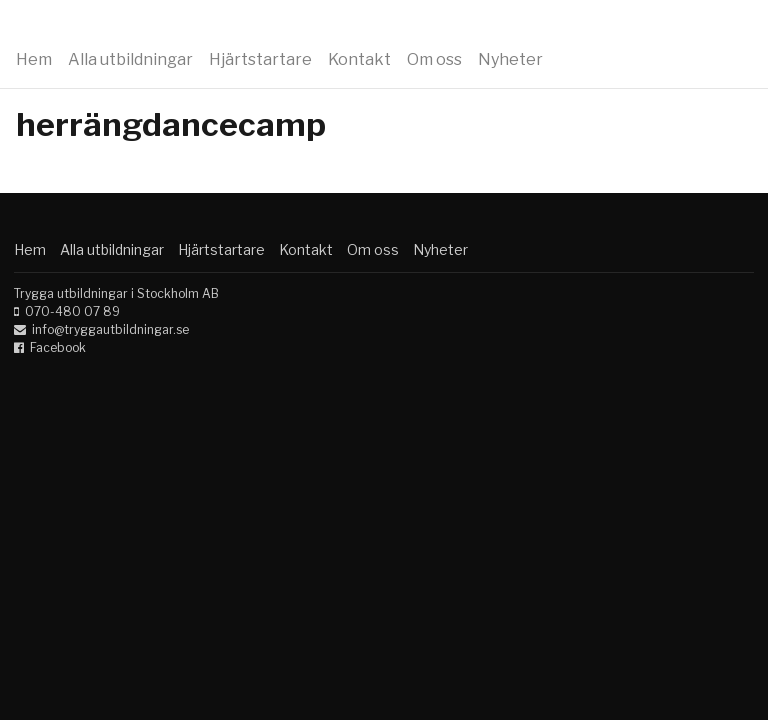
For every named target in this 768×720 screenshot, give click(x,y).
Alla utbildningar (130, 59)
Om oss (434, 59)
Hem (34, 59)
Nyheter (510, 59)
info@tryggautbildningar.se (110, 329)
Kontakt (359, 59)
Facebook (58, 347)
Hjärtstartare (260, 59)
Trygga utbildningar (142, 28)
